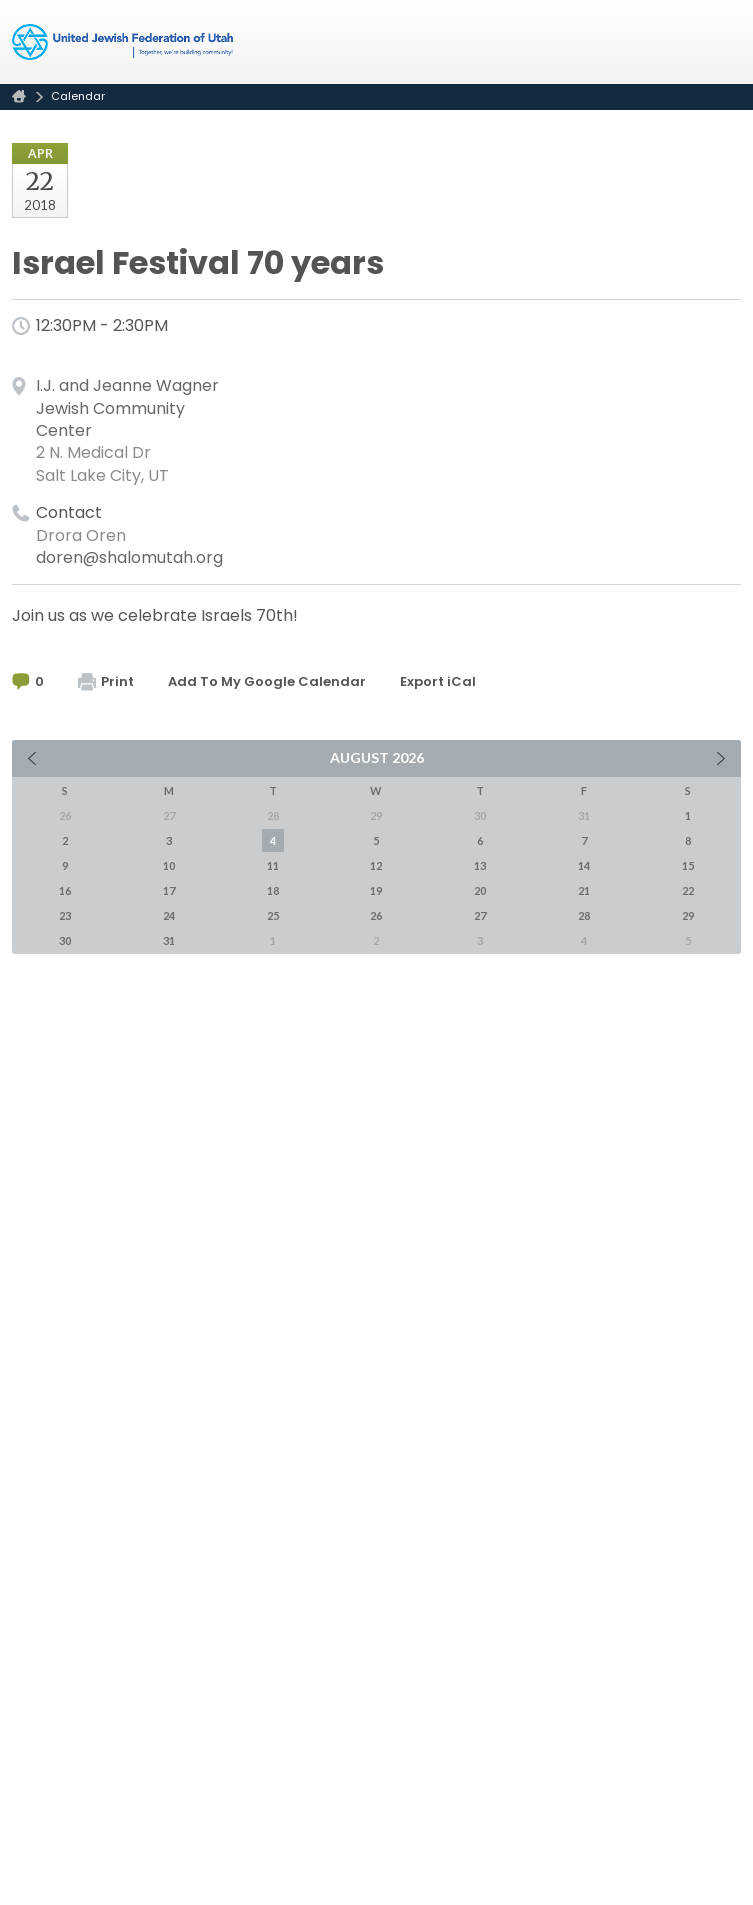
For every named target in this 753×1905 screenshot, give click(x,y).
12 (376, 865)
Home (19, 96)
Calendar (78, 96)
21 (584, 890)
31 (169, 940)
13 (480, 865)
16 (65, 890)
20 (480, 890)
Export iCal (438, 681)
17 (169, 890)
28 (584, 915)
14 (584, 865)
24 (169, 915)
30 (65, 940)
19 (376, 890)
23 (65, 915)
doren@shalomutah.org (129, 557)
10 (169, 865)
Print (106, 681)
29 (688, 915)
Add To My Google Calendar (267, 681)
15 (688, 865)
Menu (718, 42)
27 (480, 915)
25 (273, 915)
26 (376, 915)
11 (273, 865)
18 (273, 890)
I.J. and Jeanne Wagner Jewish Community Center (127, 408)
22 (688, 890)
